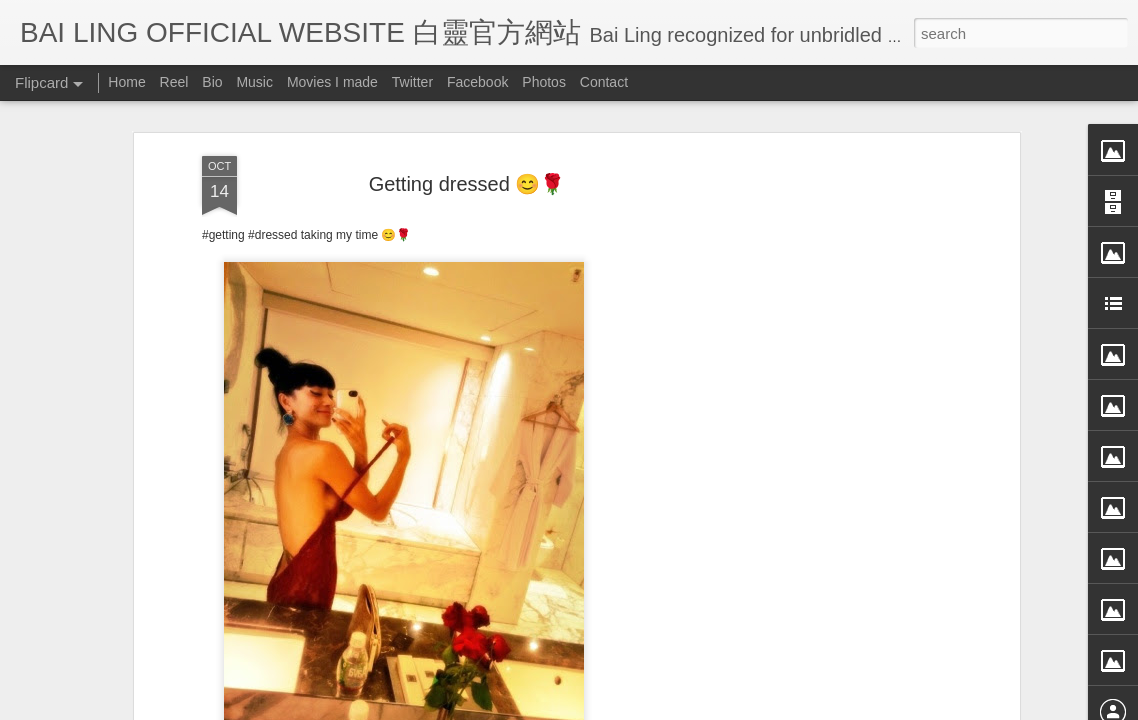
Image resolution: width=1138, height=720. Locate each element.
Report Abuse (751, 707)
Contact (604, 82)
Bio (212, 82)
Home (126, 82)
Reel (174, 82)
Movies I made (332, 82)
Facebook (477, 82)
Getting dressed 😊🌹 (467, 153)
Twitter (412, 82)
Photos (544, 82)
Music (254, 82)
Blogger (692, 707)
